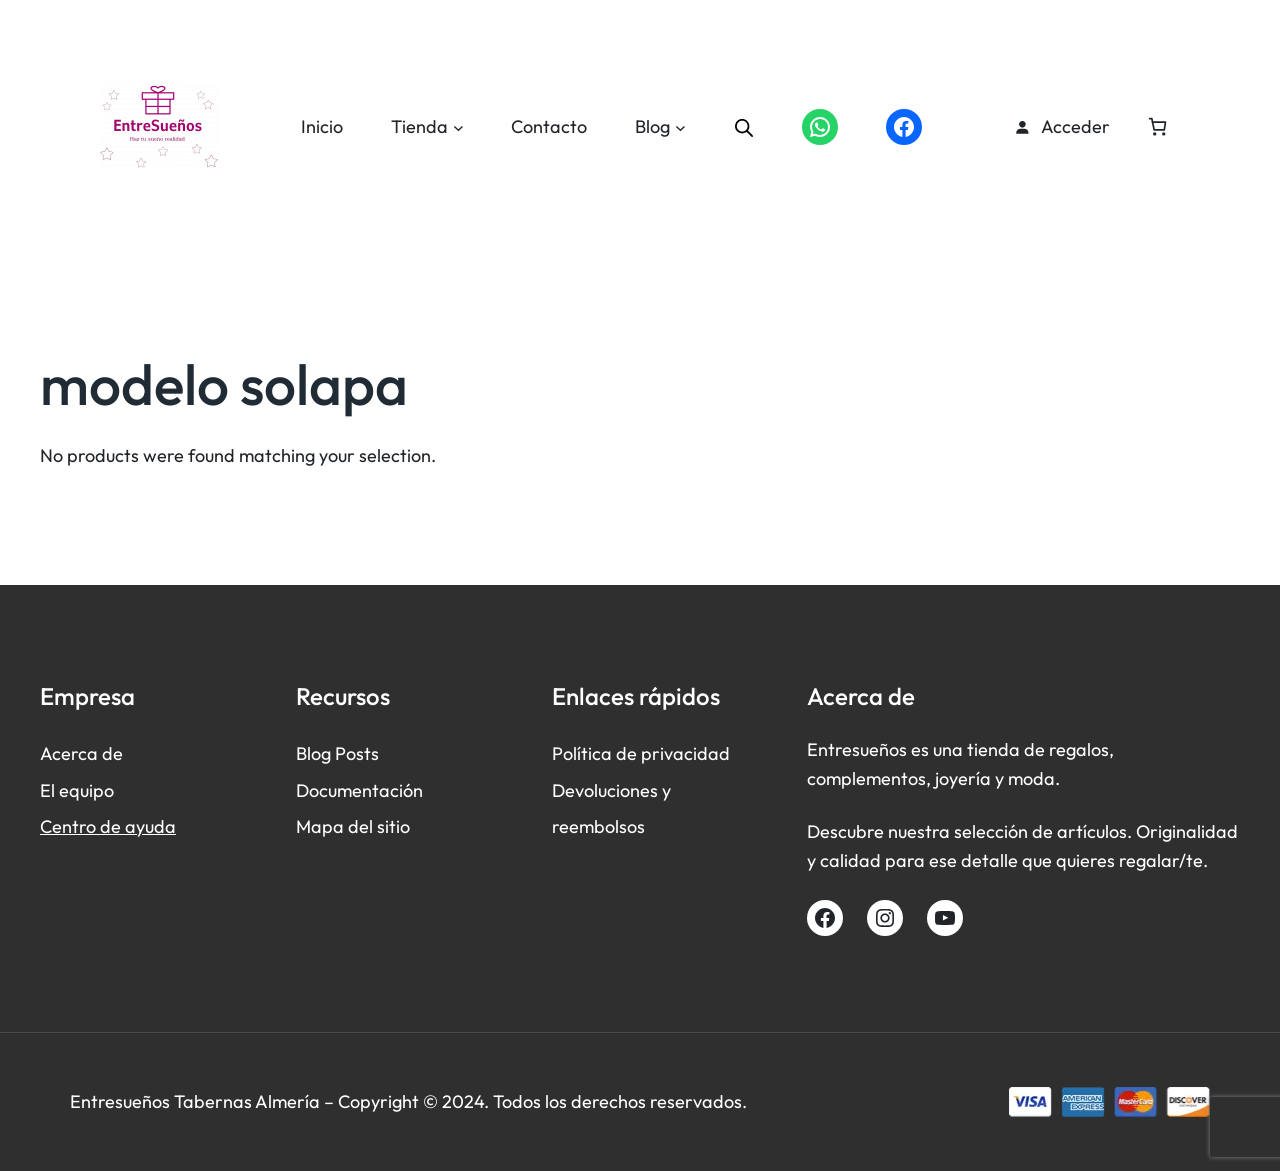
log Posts (343, 753)
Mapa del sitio (353, 826)
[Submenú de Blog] (680, 127)
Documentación (359, 790)
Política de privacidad (641, 753)
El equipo (77, 790)
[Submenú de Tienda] (458, 127)
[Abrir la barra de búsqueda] (744, 127)
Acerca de (81, 753)
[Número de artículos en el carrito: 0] (1157, 126)
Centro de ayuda (108, 826)
